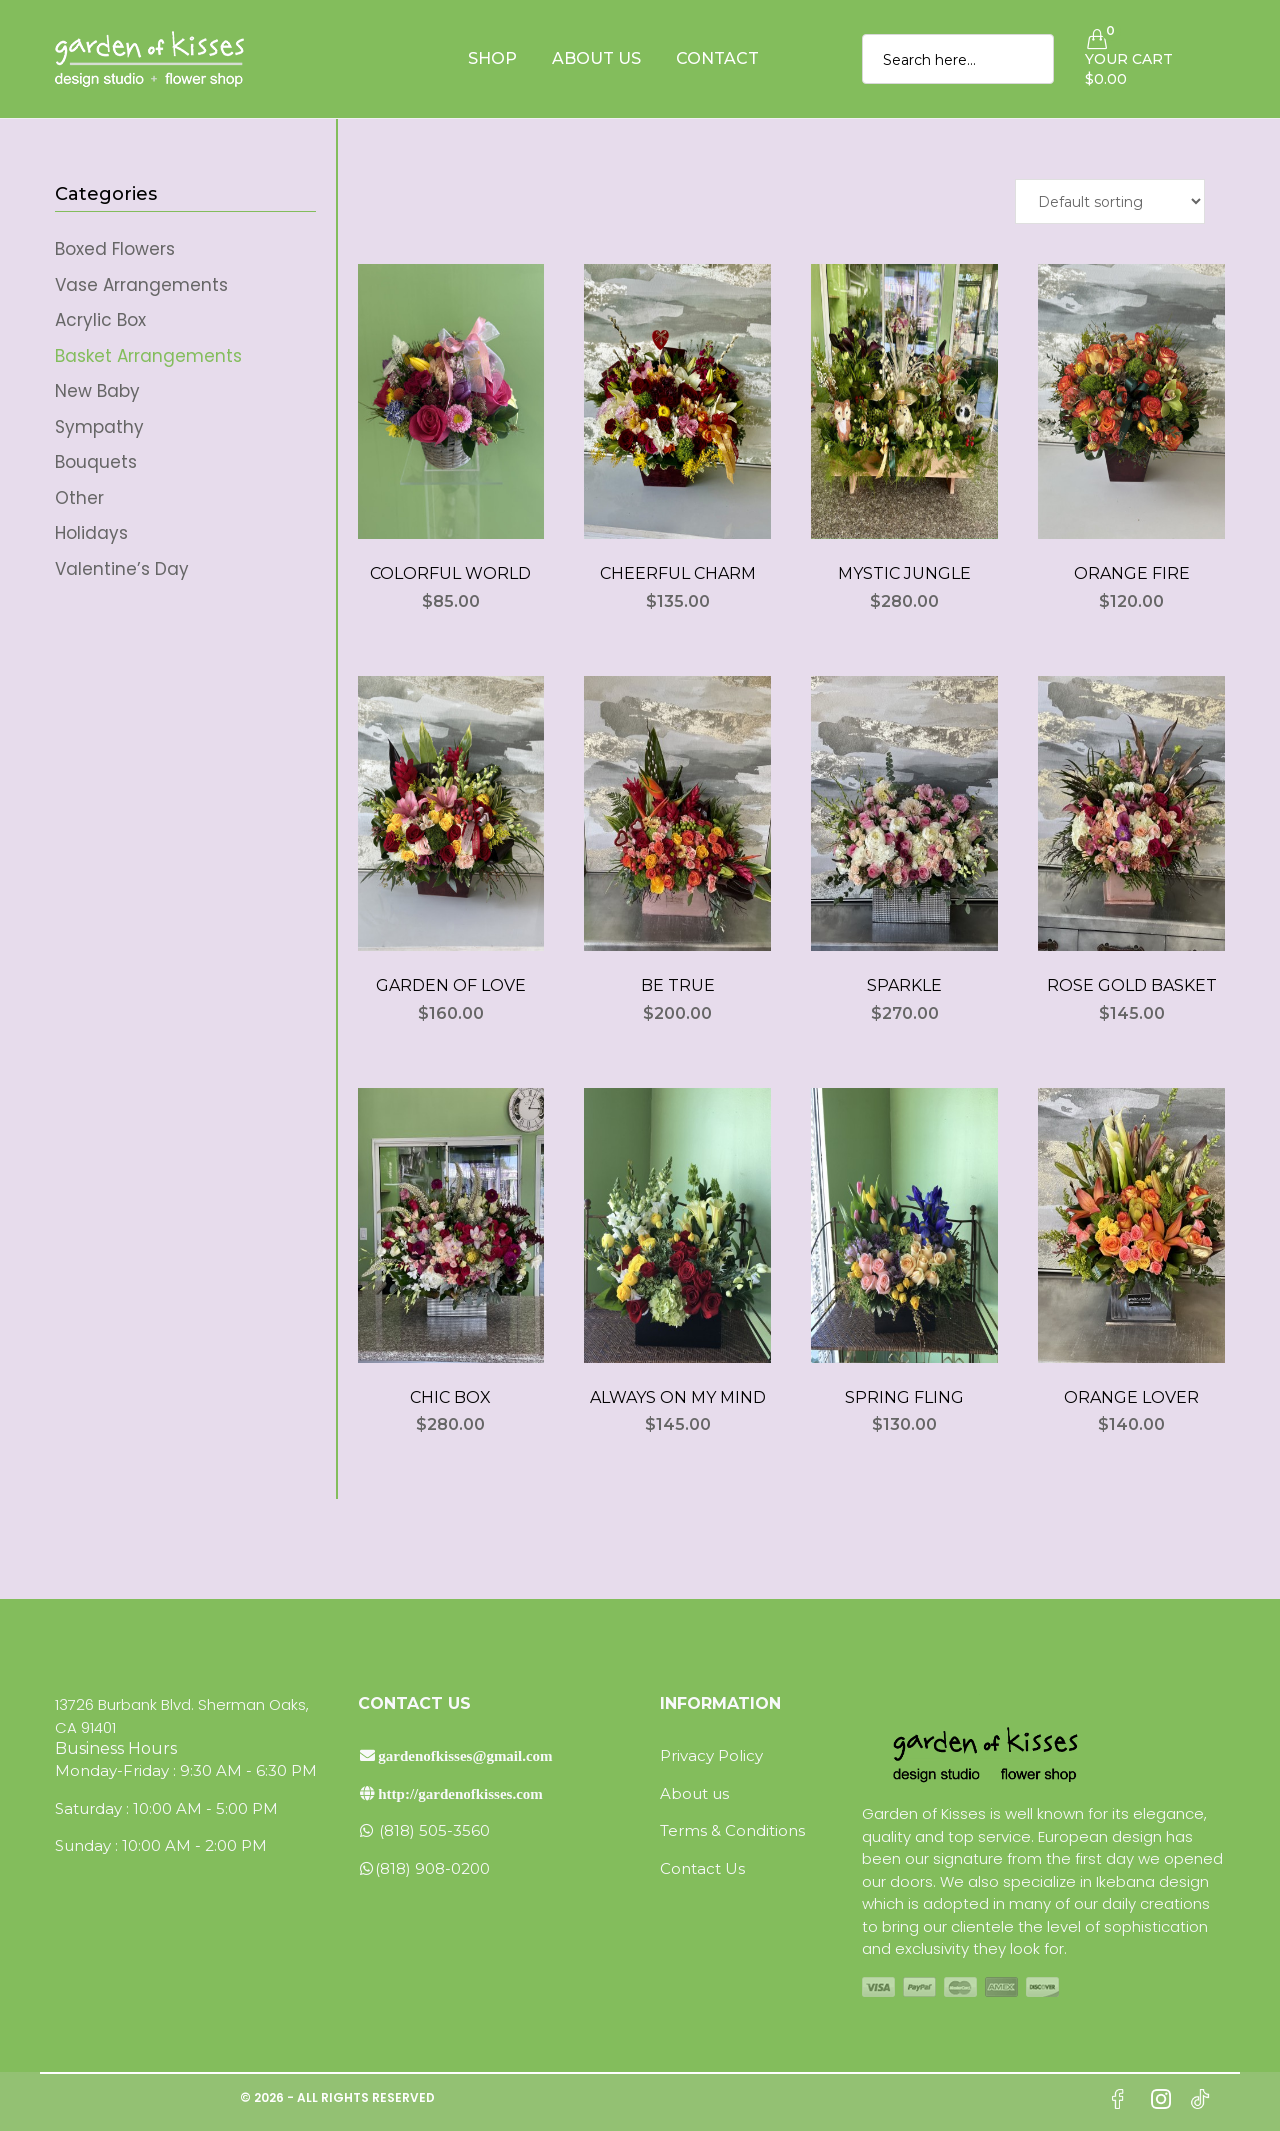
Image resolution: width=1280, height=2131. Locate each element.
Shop (492, 58)
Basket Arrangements (148, 356)
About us (694, 1793)
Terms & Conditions (732, 1830)
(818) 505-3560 (424, 1830)
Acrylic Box (100, 320)
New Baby (97, 391)
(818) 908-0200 (424, 1868)
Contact (717, 58)
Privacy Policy (711, 1755)
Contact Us (702, 1868)
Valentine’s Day (122, 569)
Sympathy (99, 427)
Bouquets (96, 462)
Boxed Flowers (115, 249)
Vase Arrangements (141, 285)
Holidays (91, 533)
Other (79, 498)
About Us (596, 58)
